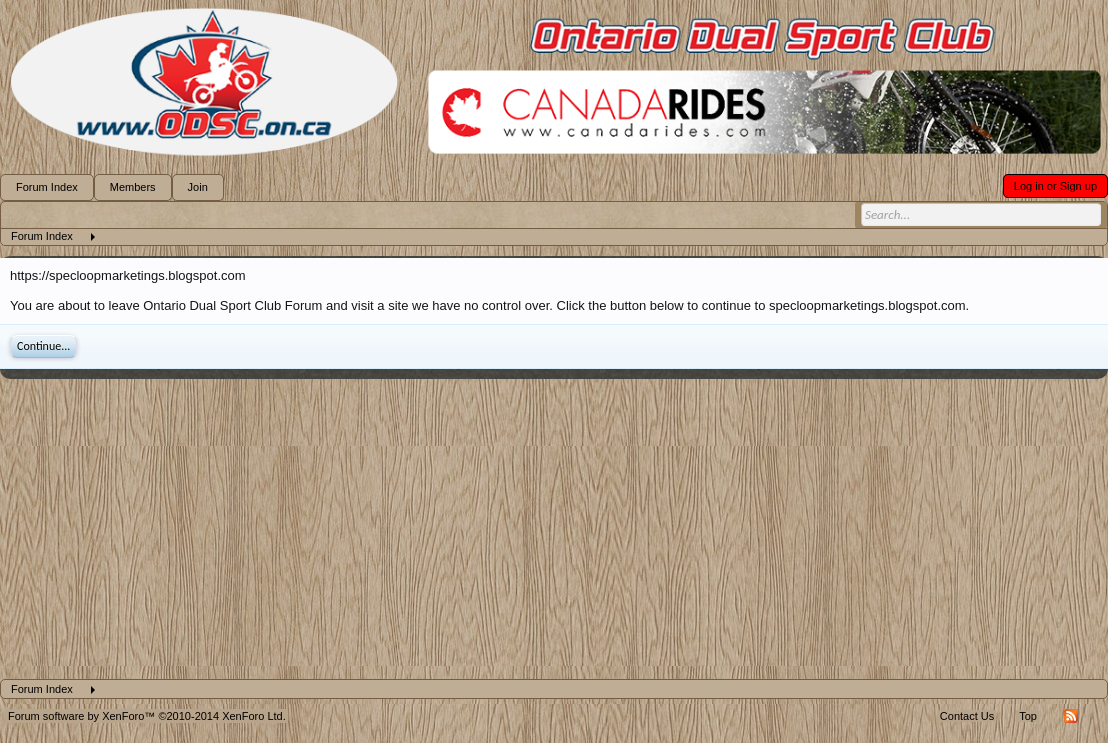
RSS (1071, 716)
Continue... (43, 346)
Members (133, 187)
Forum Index (47, 187)
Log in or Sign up (1055, 186)
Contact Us (967, 716)
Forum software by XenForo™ (147, 716)
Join (198, 187)
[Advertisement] (554, 529)
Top (1028, 716)
